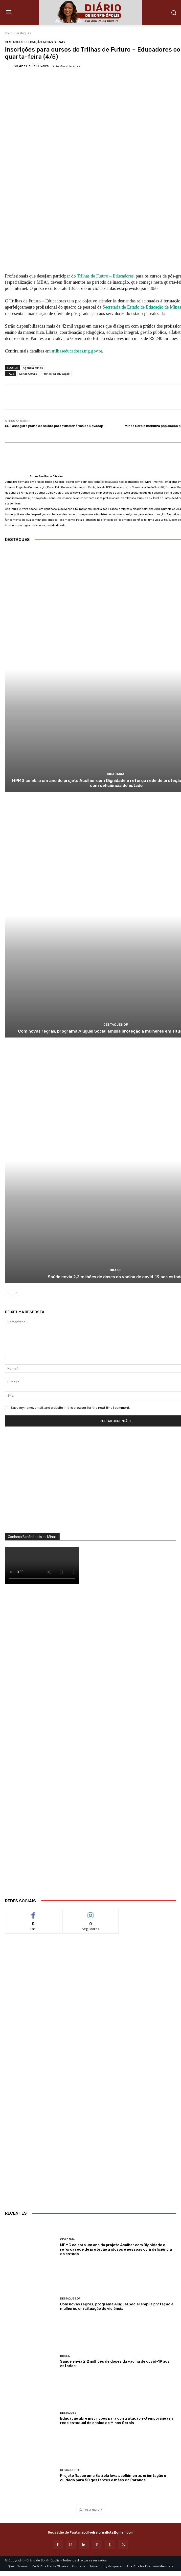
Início (8, 33)
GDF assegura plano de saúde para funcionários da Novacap (54, 426)
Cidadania (115, 774)
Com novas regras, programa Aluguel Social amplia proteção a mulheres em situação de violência (116, 2306)
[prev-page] (8, 1293)
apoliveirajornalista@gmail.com (107, 2532)
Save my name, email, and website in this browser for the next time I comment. (70, 1407)
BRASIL (115, 1270)
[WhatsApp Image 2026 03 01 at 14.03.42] (90, 1745)
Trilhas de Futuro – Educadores (105, 276)
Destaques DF (115, 1024)
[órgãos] (90, 1483)
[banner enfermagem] (90, 1983)
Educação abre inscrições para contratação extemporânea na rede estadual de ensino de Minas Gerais (117, 2420)
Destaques (23, 33)
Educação (33, 42)
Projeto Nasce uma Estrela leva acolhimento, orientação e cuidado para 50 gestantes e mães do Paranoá (113, 2477)
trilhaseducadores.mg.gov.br (77, 351)
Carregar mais (90, 2509)
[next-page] (16, 1293)
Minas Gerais (54, 42)
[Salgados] (90, 2204)
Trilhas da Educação (56, 373)
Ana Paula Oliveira (34, 66)
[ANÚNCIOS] (90, 2064)
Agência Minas (33, 368)
